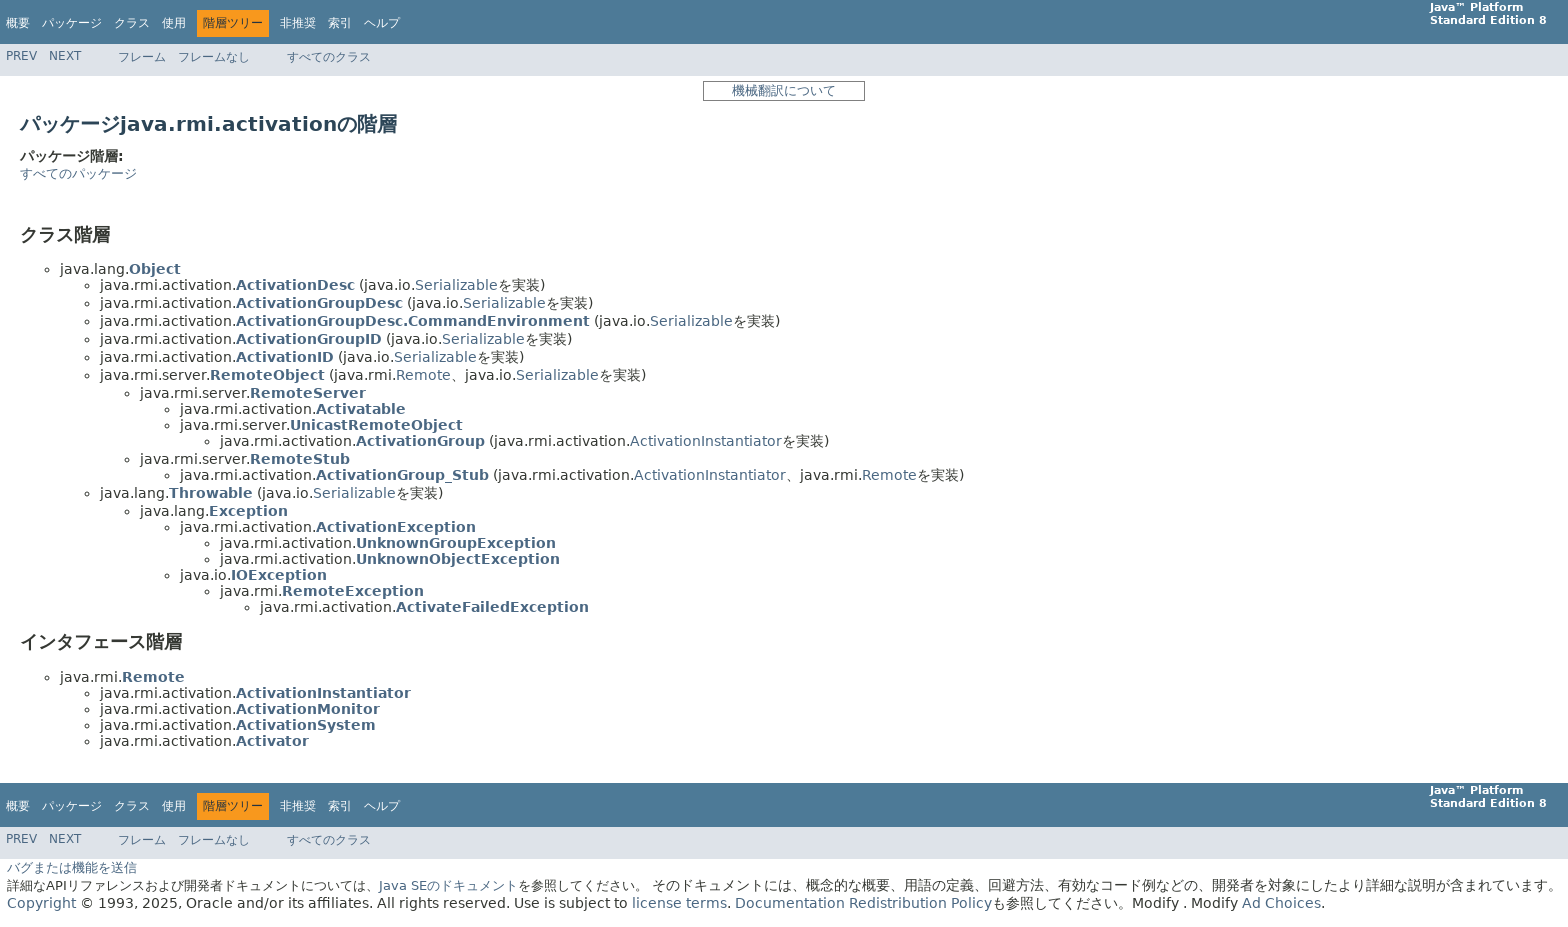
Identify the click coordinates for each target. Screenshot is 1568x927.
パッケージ (72, 23)
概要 (18, 23)
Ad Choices (1281, 903)
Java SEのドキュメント (448, 885)
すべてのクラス (329, 57)
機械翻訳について (784, 90)
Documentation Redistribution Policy (863, 903)
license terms (679, 903)
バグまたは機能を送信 (72, 867)
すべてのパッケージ (78, 173)
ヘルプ (382, 23)
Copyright (41, 903)
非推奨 (298, 23)
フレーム (142, 57)
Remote (423, 375)
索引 (340, 23)
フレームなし (214, 57)
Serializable (456, 285)
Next (65, 56)
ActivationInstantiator (706, 441)
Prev (21, 56)
